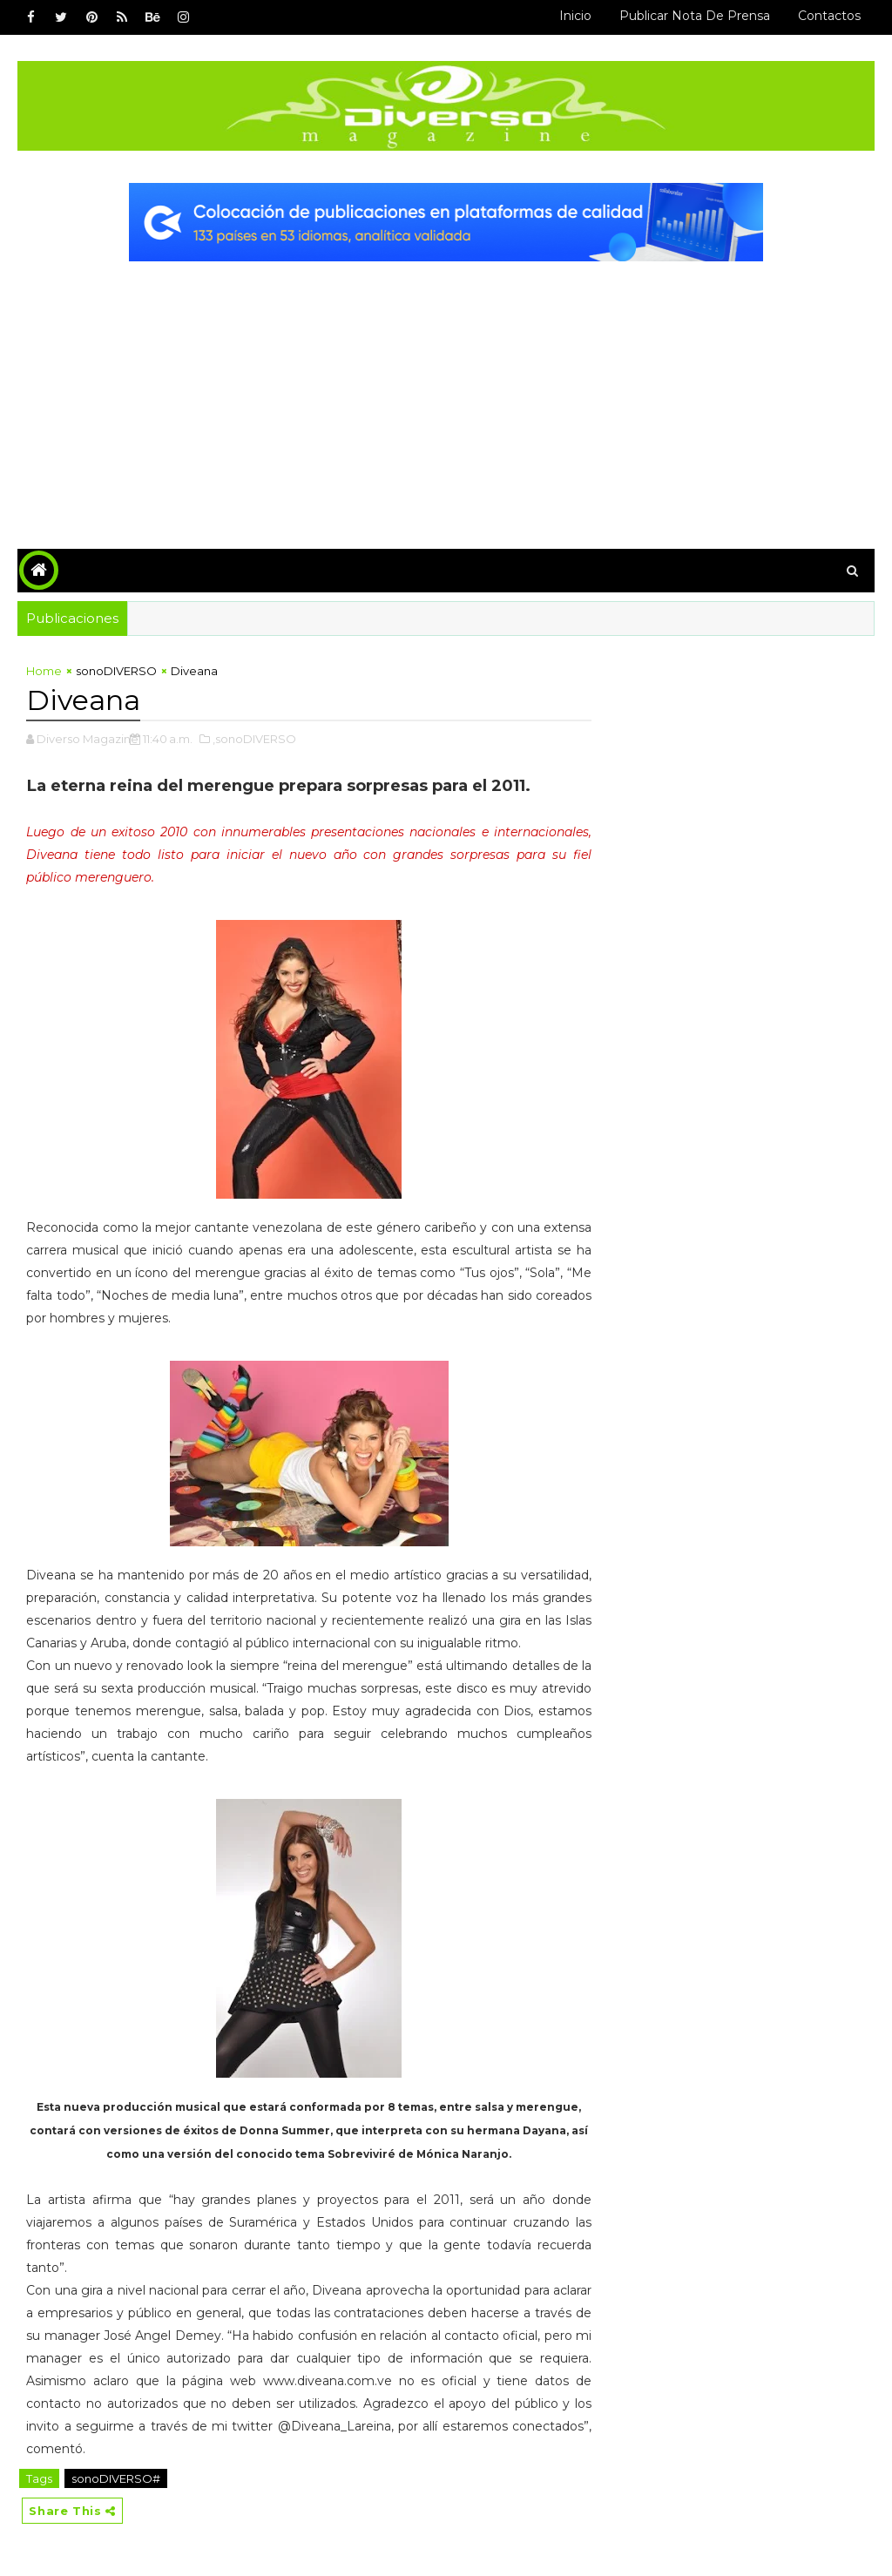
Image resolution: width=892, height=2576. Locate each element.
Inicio (575, 16)
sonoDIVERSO (116, 671)
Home (44, 671)
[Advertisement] (446, 392)
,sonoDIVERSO (254, 739)
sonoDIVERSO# (115, 2478)
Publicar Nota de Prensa (694, 16)
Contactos (829, 16)
